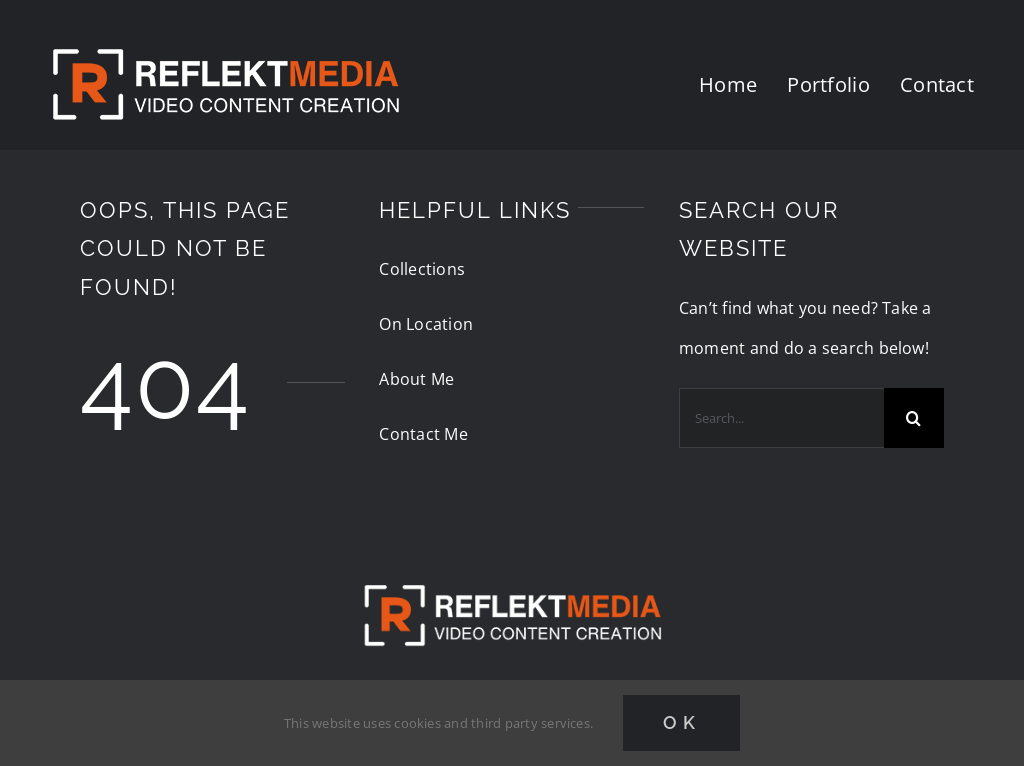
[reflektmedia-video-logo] (512, 568)
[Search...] (781, 418)
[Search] (914, 418)
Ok (681, 722)
